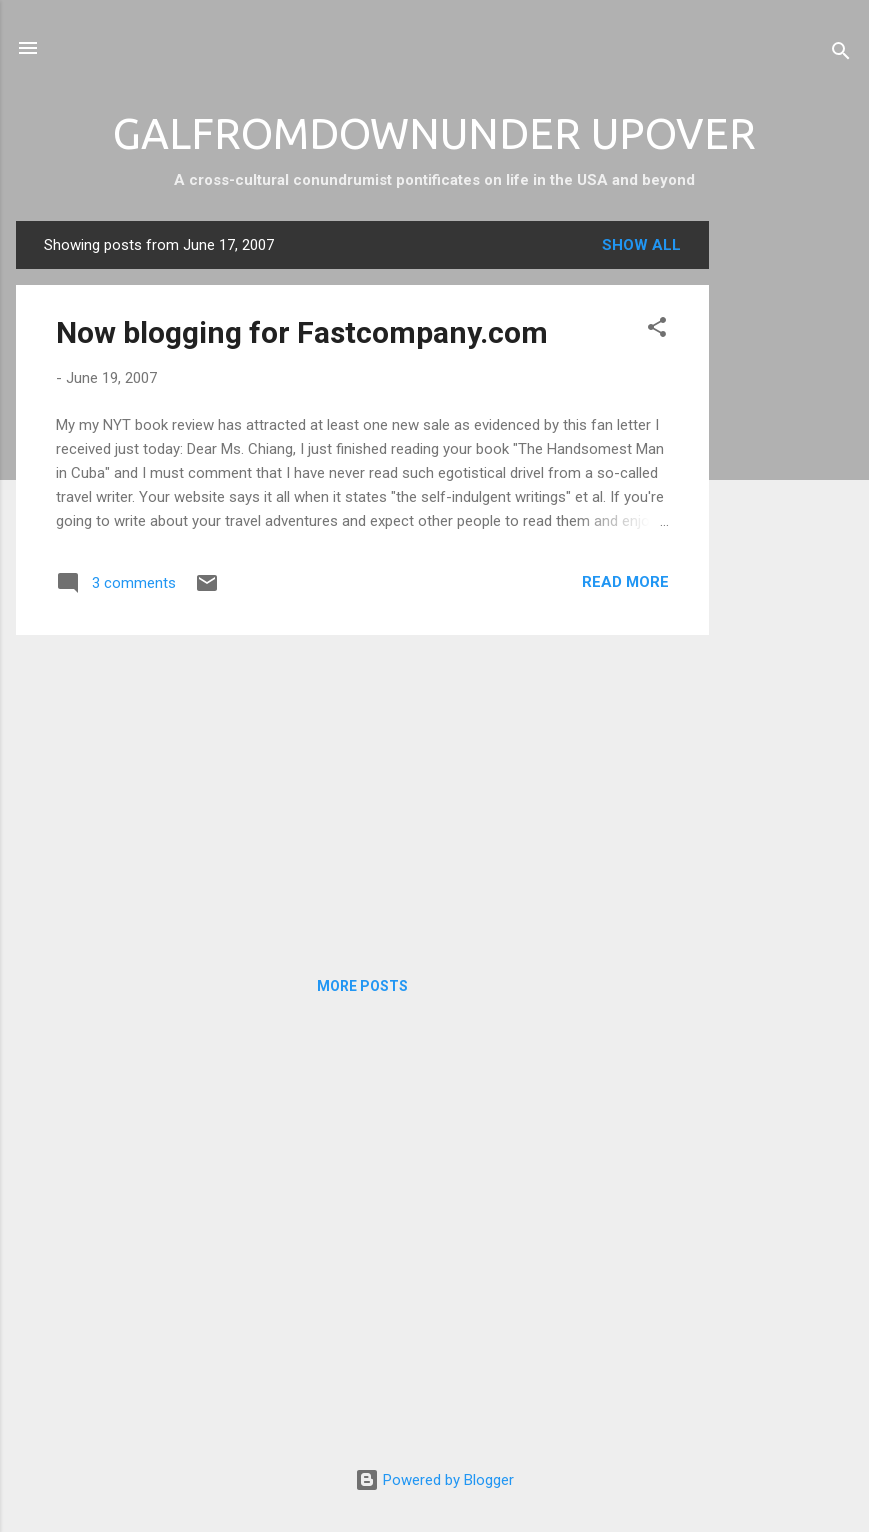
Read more (625, 582)
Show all (641, 245)
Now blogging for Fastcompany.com (302, 332)
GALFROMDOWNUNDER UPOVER (434, 133)
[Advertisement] (789, 521)
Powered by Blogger (434, 1480)
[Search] (841, 54)
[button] (657, 330)
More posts (362, 986)
